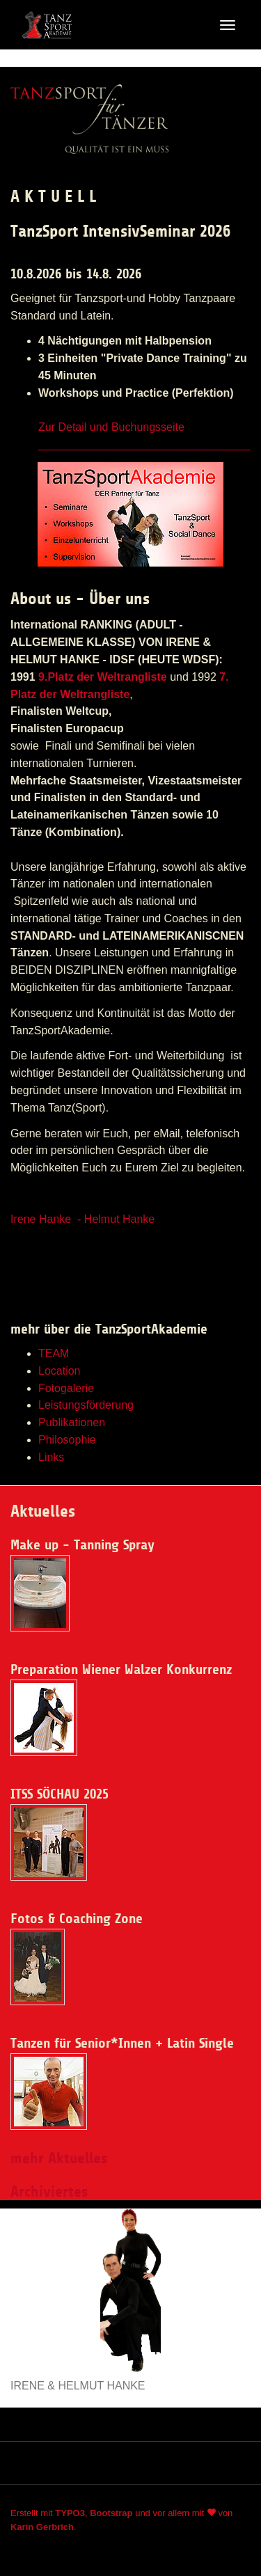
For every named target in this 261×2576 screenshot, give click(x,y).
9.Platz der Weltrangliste (102, 677)
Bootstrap (111, 2513)
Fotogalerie (66, 1388)
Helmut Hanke (119, 1219)
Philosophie (67, 1440)
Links (51, 1457)
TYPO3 (70, 2513)
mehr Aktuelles (58, 2158)
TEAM (53, 1353)
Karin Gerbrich (42, 2527)
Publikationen (71, 1422)
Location (59, 1371)
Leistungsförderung (86, 1405)
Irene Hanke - (47, 1219)
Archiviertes (49, 2191)
